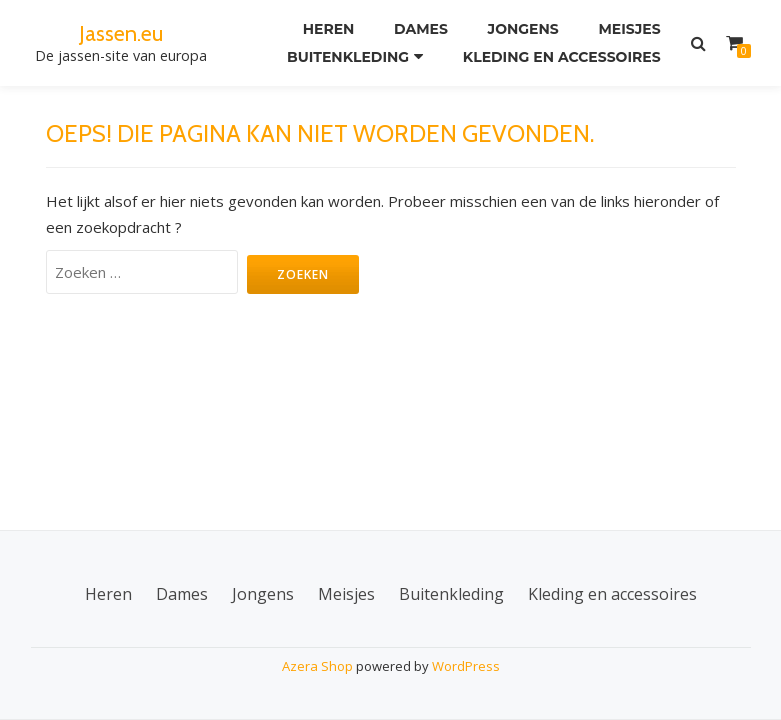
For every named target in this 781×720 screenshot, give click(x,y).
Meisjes (629, 29)
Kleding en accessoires (562, 57)
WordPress (466, 666)
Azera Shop (317, 666)
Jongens (523, 29)
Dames (421, 29)
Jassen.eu (121, 33)
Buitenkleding (348, 57)
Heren (329, 29)
